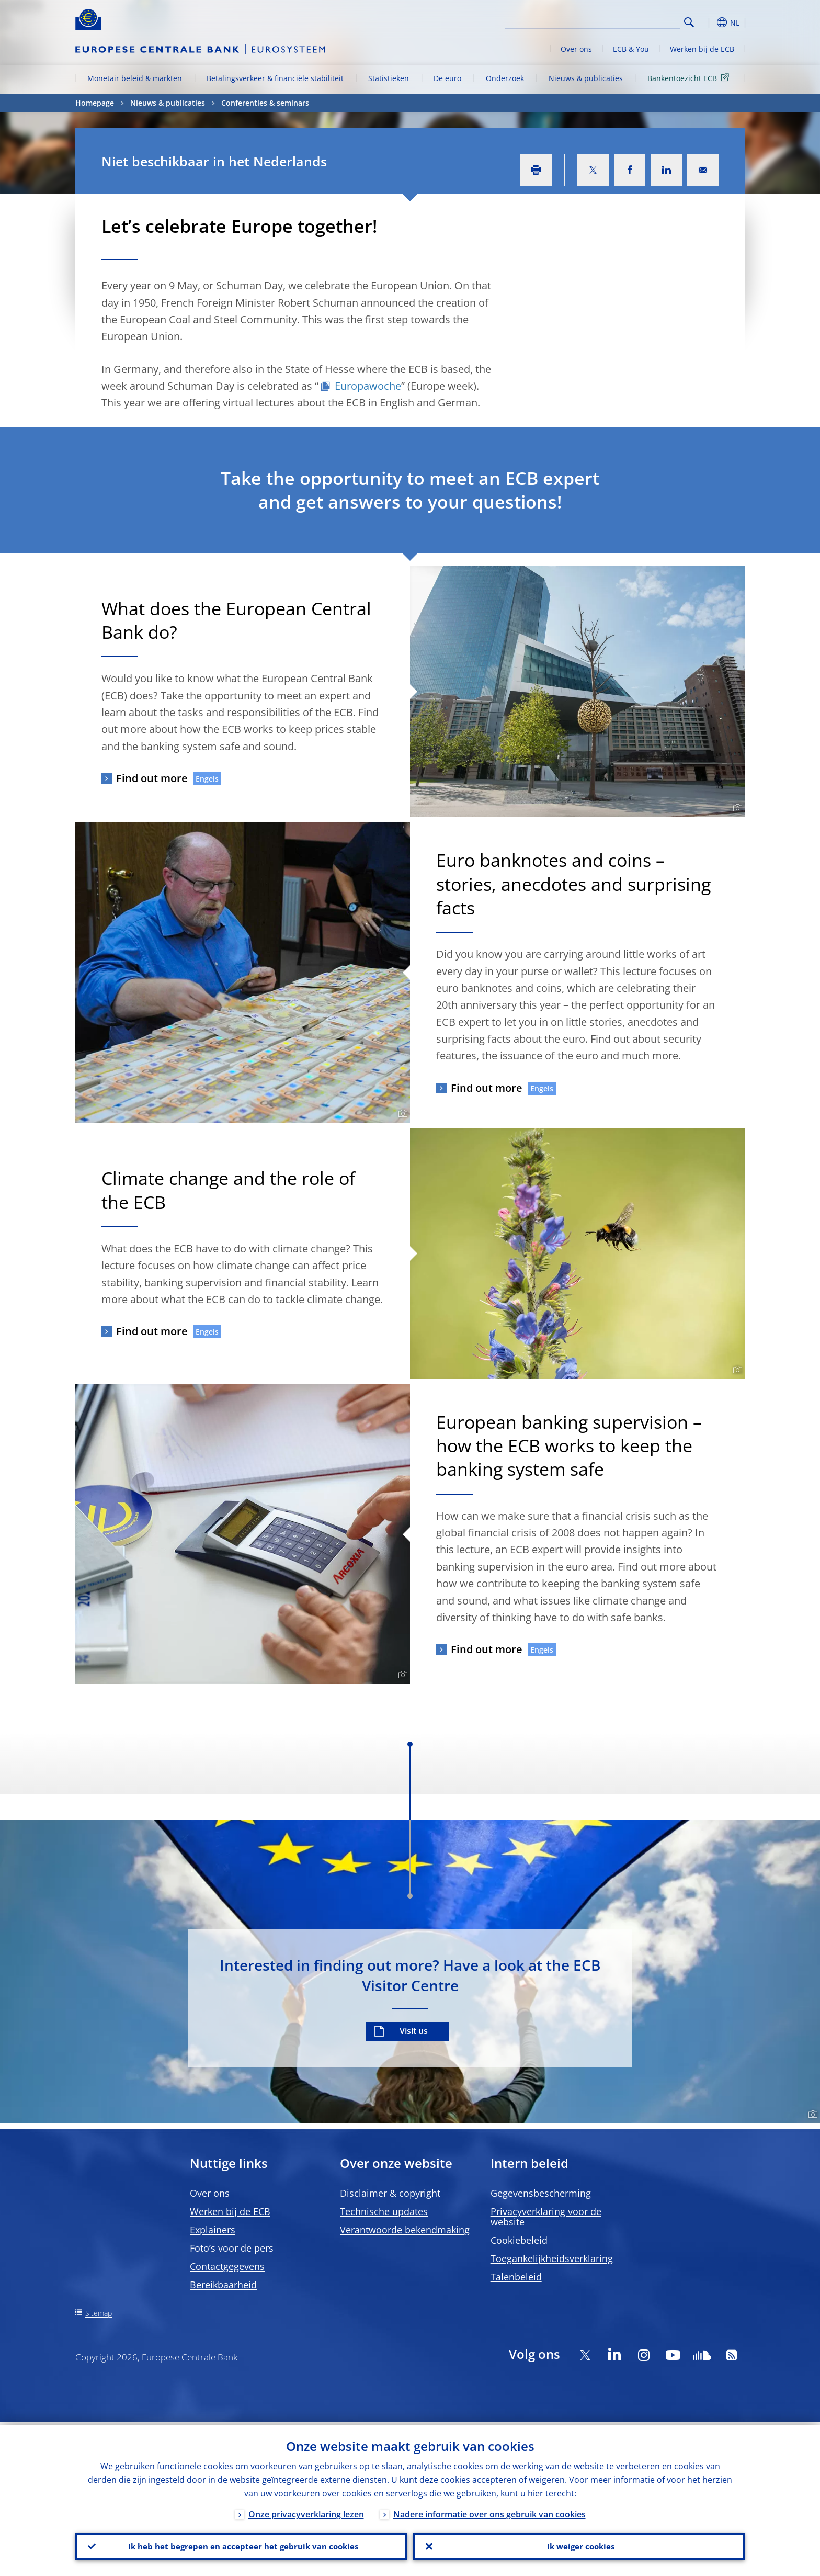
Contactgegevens (227, 2266)
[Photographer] (736, 808)
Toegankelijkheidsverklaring (552, 2258)
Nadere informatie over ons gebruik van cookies (489, 2511)
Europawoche (368, 386)
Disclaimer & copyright (390, 2193)
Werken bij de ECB (702, 49)
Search (689, 22)
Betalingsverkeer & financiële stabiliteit (275, 78)
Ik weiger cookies (578, 2545)
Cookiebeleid (519, 2240)
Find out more (152, 778)
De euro (447, 78)
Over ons (576, 49)
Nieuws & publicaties (586, 78)
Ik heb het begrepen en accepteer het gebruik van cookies (241, 2545)
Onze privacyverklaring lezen (306, 2511)
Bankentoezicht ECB (690, 77)
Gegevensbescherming (541, 2193)
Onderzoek (505, 78)
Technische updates (384, 2211)
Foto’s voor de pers (232, 2248)
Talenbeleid (516, 2276)
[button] (708, 22)
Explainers (212, 2229)
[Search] (628, 21)
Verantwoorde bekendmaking (405, 2229)
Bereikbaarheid (223, 2284)
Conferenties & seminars (265, 103)
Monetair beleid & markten (134, 78)
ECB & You (631, 49)
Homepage (94, 103)
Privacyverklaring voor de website (546, 2216)
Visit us (414, 2031)
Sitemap (98, 2313)
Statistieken (388, 78)
